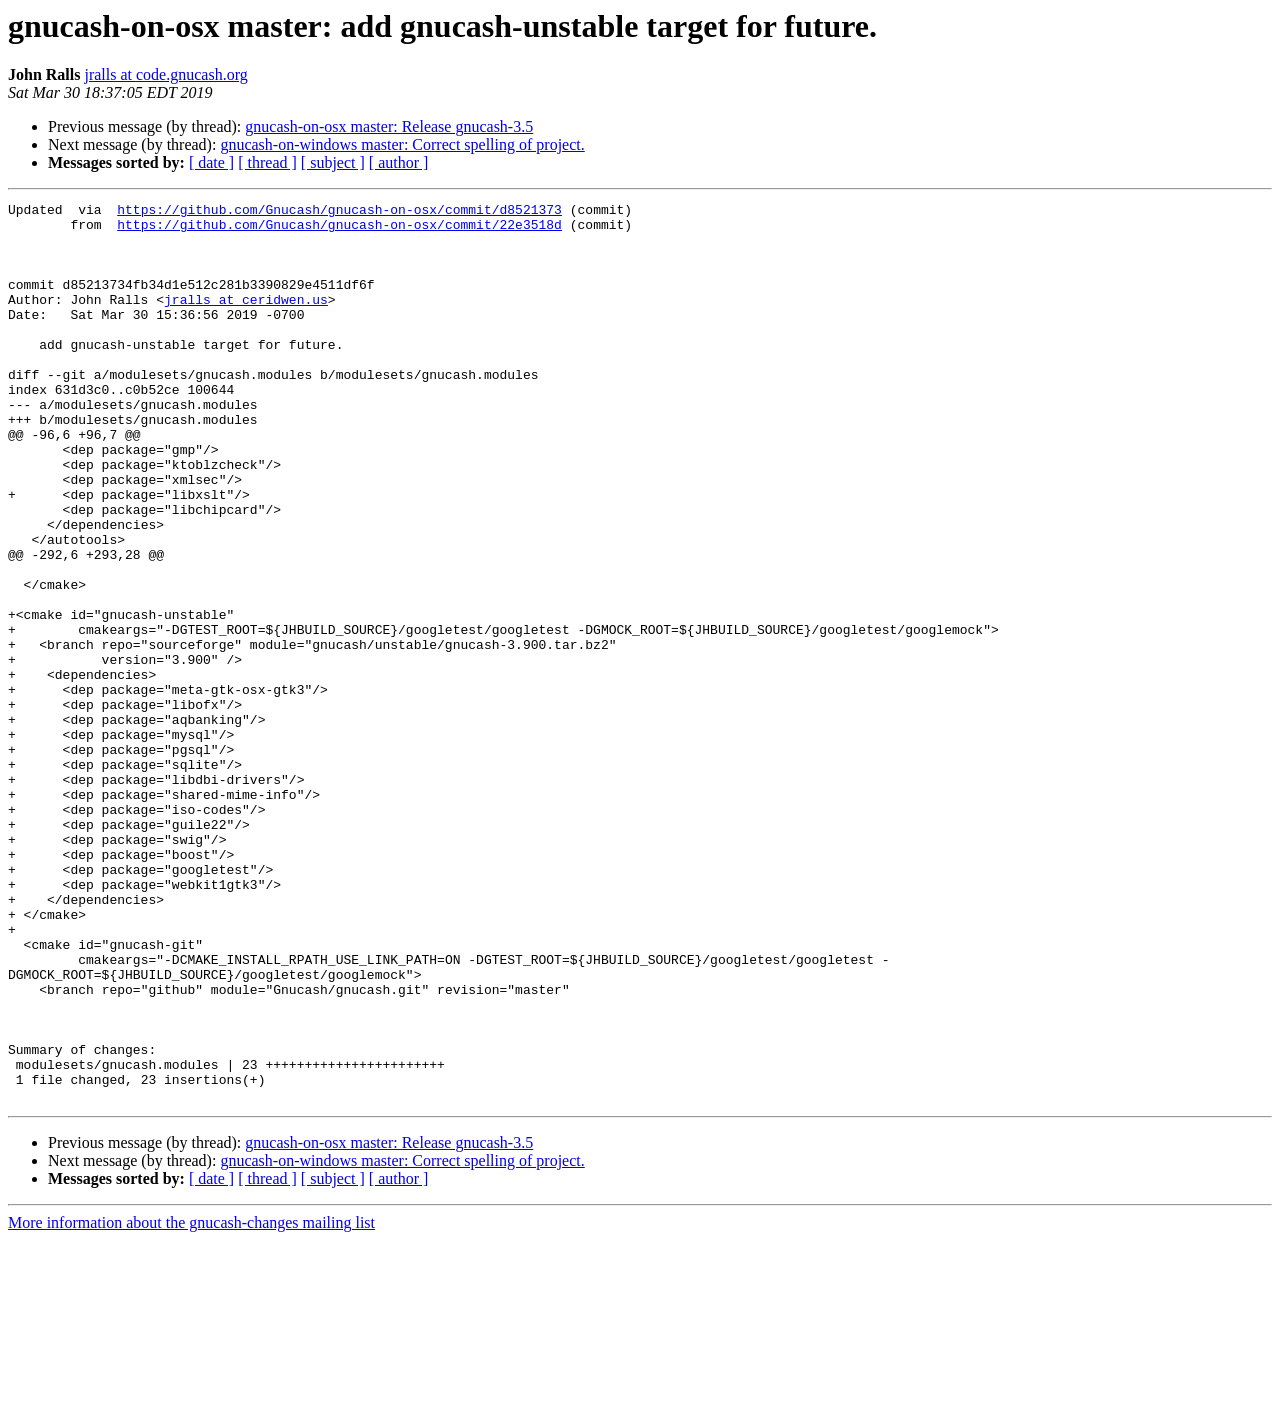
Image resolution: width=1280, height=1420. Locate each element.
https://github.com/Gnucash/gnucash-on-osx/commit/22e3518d (339, 230)
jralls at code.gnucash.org (165, 74)
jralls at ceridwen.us (246, 320)
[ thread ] (267, 162)
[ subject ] (333, 162)
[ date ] (211, 162)
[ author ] (399, 162)
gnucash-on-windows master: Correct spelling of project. (402, 144)
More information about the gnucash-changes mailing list (191, 1402)
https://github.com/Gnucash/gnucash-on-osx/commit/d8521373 (339, 212)
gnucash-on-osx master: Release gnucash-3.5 (389, 126)
